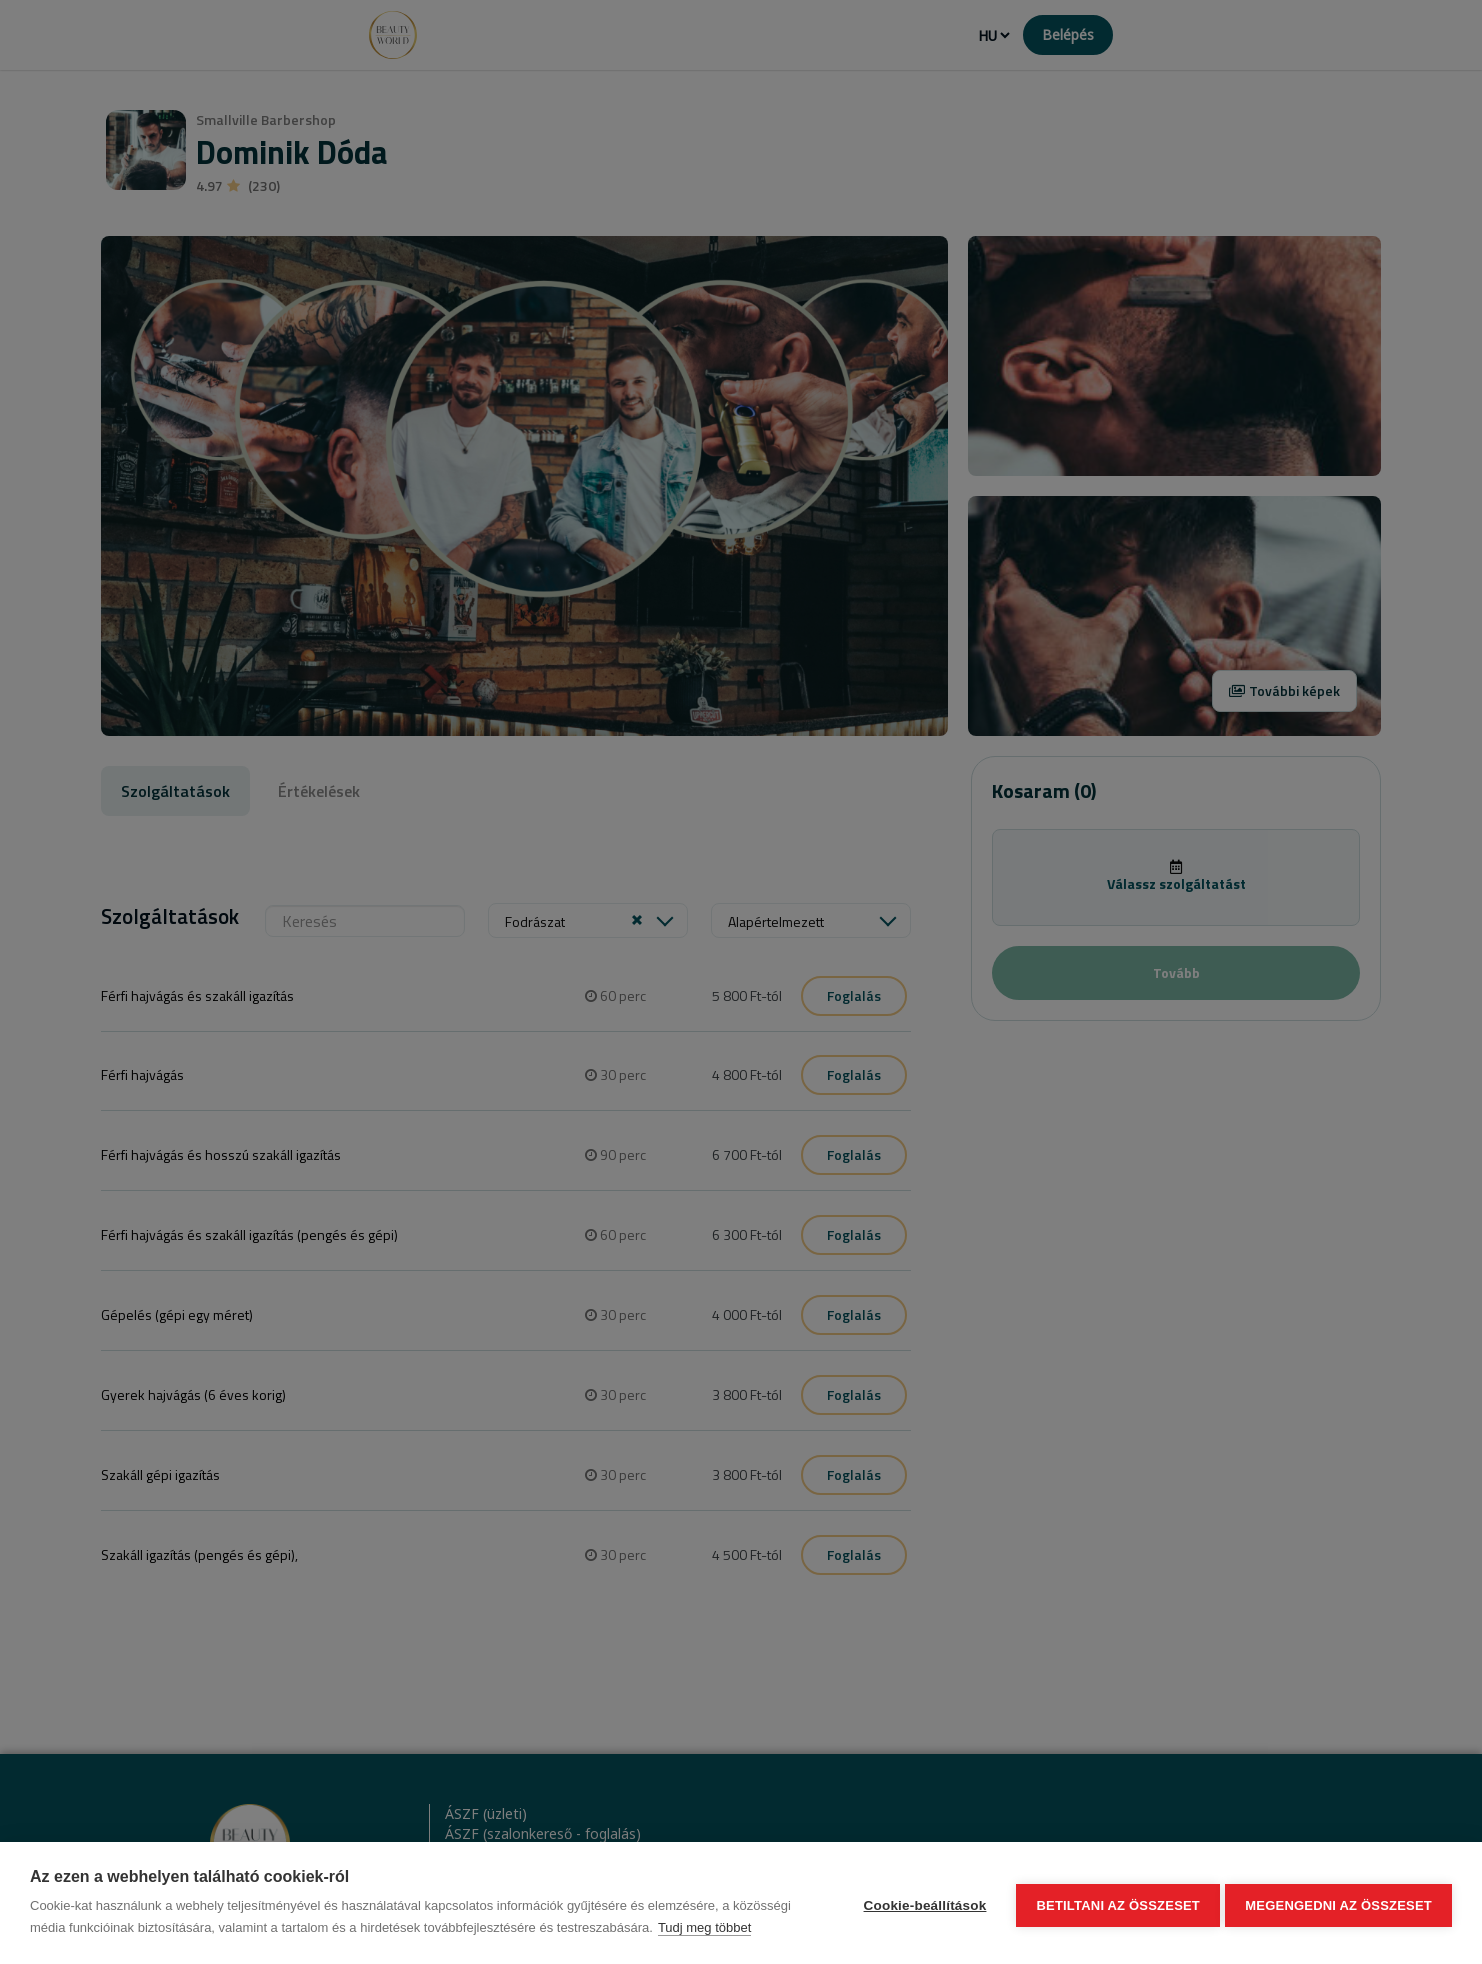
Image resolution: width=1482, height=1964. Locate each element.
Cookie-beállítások (920, 1903)
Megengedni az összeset (1338, 1903)
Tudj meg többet (704, 1927)
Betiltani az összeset (1114, 1903)
